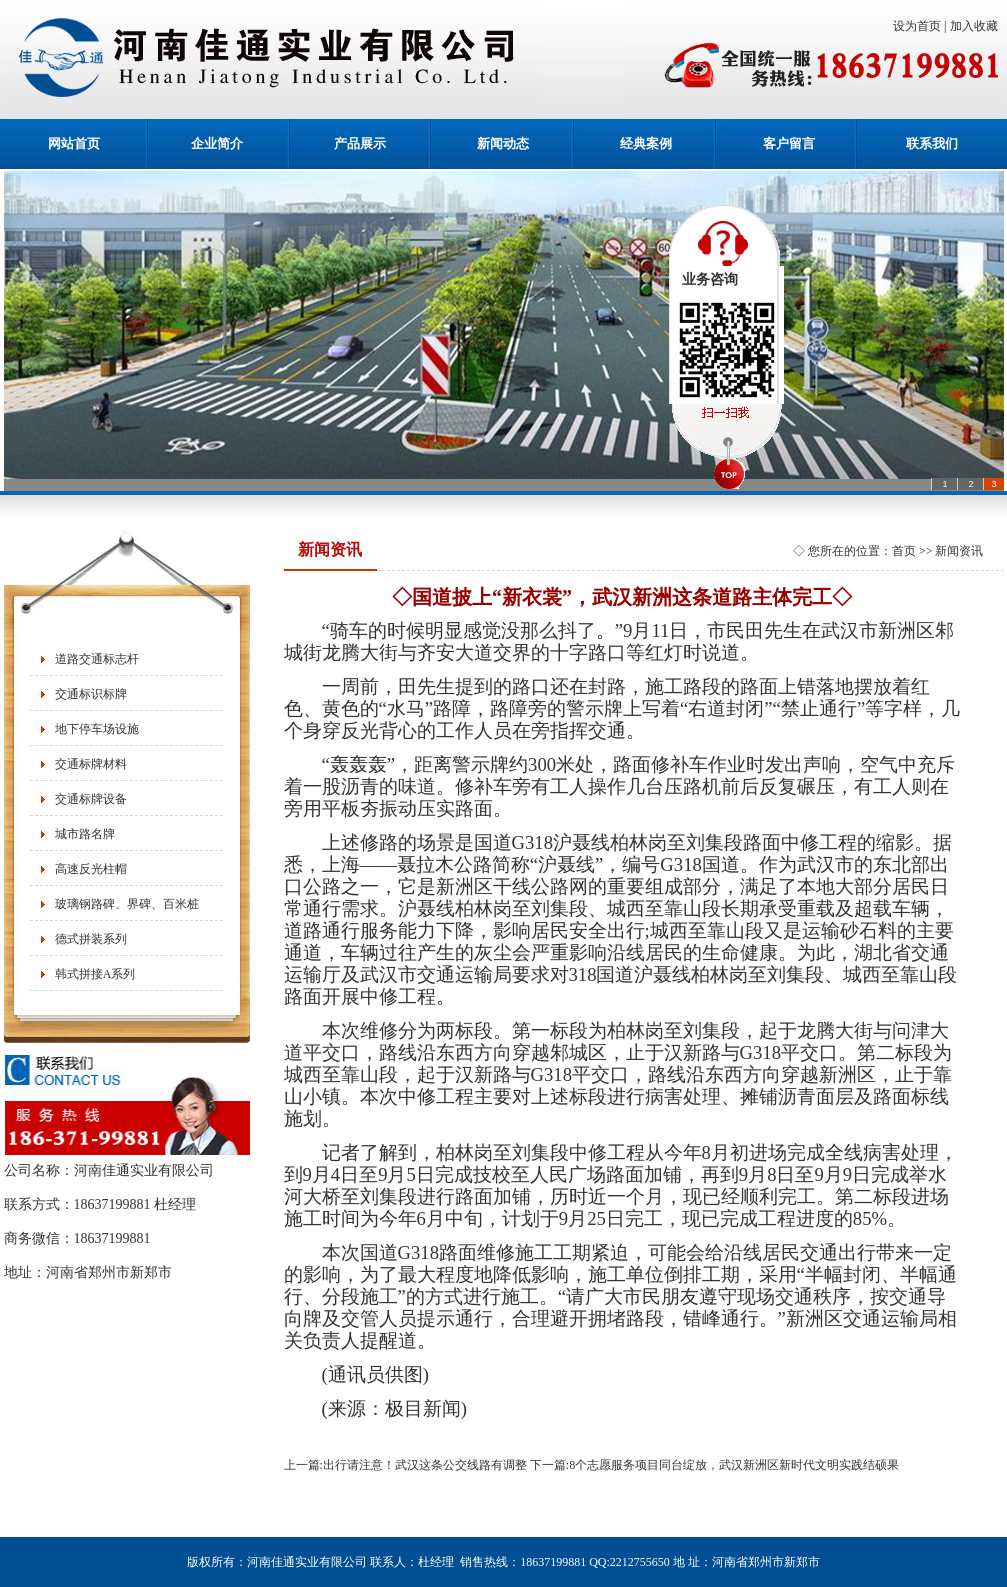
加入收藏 (977, 26)
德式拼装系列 (91, 939)
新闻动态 (503, 143)
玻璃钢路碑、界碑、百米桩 (127, 904)
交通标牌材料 (91, 764)
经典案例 (646, 143)
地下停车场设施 (97, 729)
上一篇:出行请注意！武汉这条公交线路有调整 (405, 1465)
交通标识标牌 (91, 694)
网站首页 (74, 143)
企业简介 (217, 143)
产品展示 (360, 143)
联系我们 (932, 143)
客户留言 (789, 143)
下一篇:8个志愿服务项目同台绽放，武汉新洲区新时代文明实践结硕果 (714, 1465)
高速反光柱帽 (91, 869)
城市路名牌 (85, 834)
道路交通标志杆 (97, 659)
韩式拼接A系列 (95, 974)
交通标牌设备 (91, 799)
